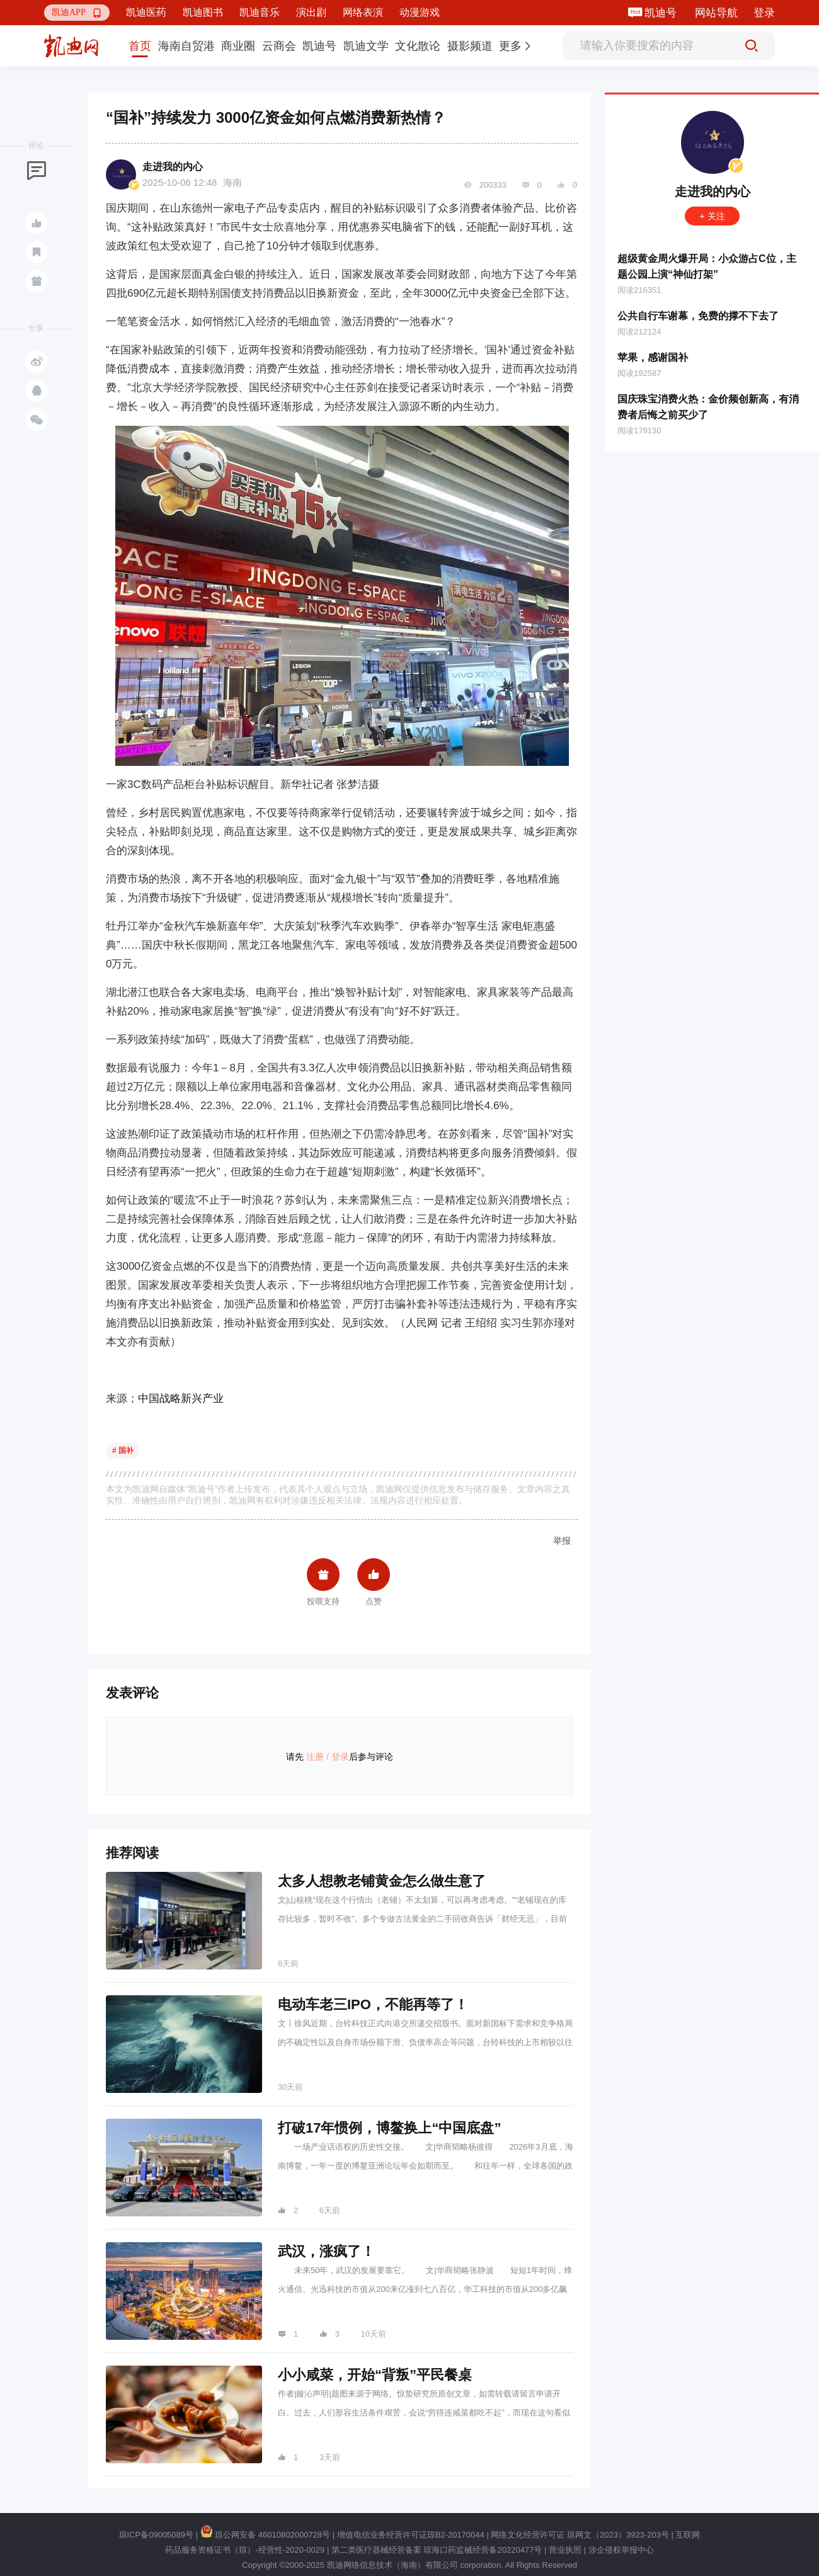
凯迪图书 (203, 12)
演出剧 (311, 12)
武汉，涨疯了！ (326, 2251)
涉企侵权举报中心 (621, 2550)
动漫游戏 (419, 12)
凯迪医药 (146, 12)
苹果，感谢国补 (652, 357)
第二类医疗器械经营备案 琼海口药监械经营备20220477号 (436, 2550)
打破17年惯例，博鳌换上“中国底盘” (389, 2128)
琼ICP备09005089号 (156, 2534)
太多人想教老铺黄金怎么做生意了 (382, 1881)
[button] (77, 12)
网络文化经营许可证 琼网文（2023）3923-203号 (579, 2534)
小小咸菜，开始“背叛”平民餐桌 (375, 2375)
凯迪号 (661, 13)
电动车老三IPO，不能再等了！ (373, 2004)
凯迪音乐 (259, 12)
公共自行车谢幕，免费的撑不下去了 (698, 316)
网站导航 (716, 13)
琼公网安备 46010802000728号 (265, 2534)
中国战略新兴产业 (181, 1399)
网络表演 (363, 12)
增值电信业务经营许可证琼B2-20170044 (410, 2534)
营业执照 (565, 2550)
